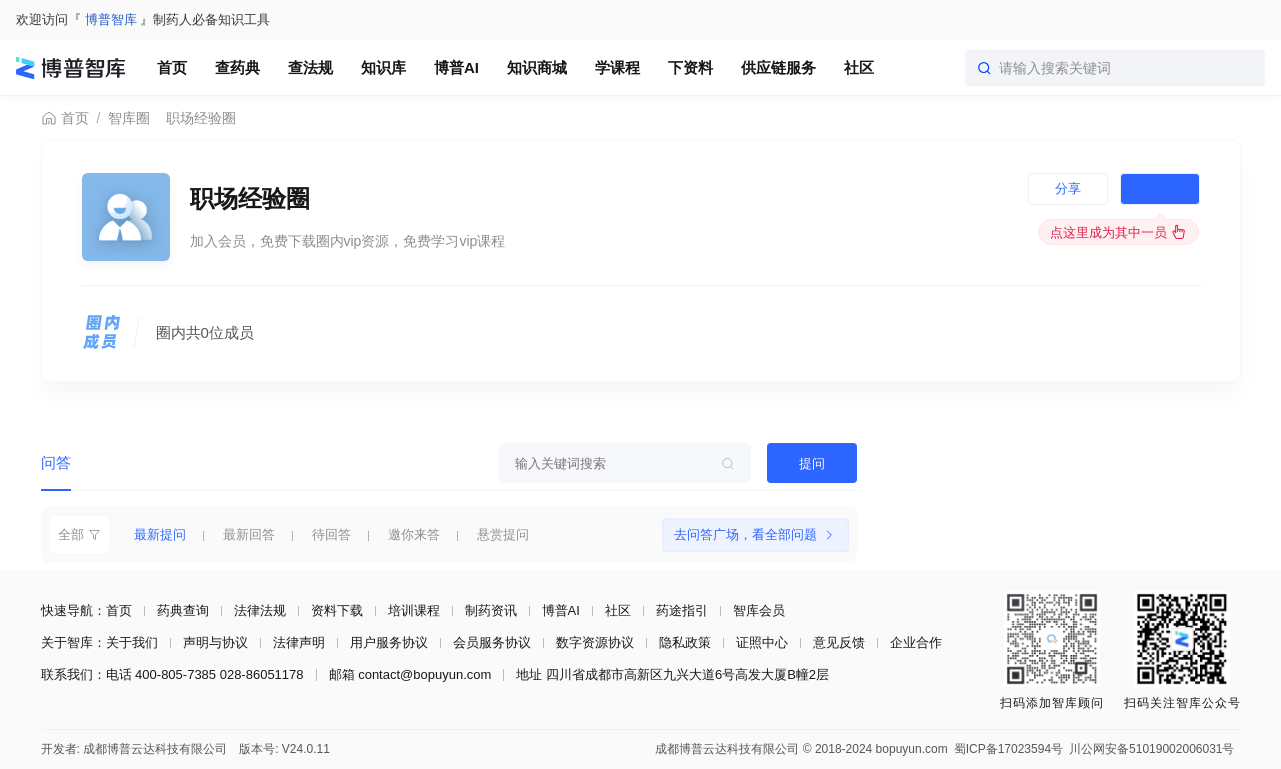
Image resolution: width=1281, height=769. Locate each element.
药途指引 (682, 610)
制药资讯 (491, 610)
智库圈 (129, 118)
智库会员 (759, 610)
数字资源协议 (595, 642)
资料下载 (337, 610)
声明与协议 (215, 642)
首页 (65, 118)
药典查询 (183, 610)
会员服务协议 (492, 642)
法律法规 (260, 610)
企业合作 (916, 642)
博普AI (561, 610)
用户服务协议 (389, 642)
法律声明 (299, 642)
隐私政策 (685, 642)
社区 (618, 610)
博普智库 (111, 19)
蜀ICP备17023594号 (1008, 749)
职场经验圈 (201, 118)
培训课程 (414, 610)
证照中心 (762, 642)
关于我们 (132, 642)
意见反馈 (839, 642)
